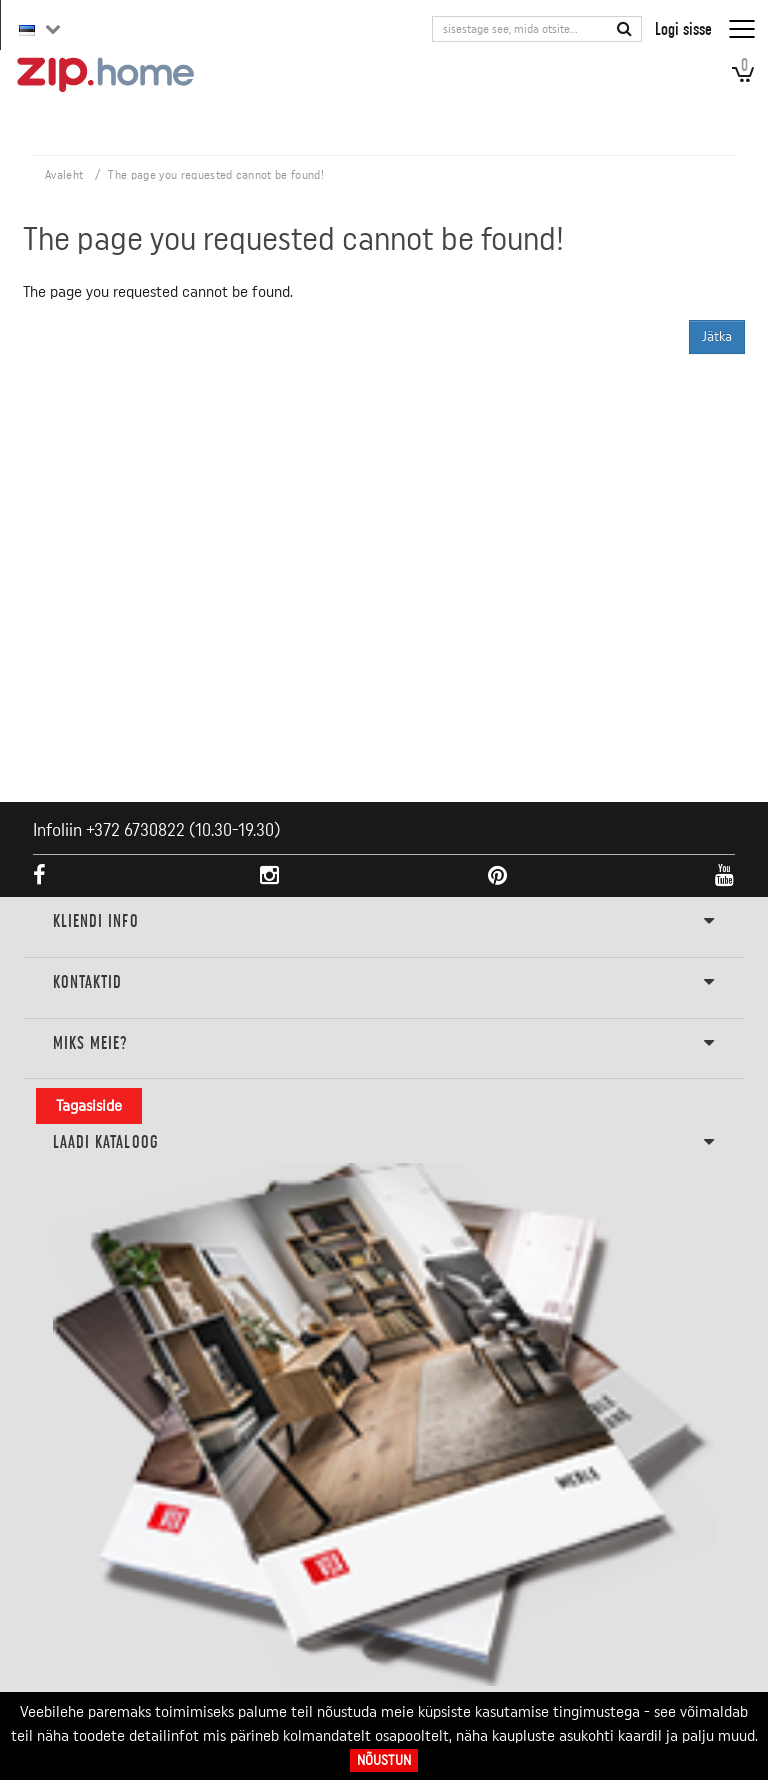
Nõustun (384, 1760)
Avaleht (64, 175)
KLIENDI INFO (384, 922)
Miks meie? (384, 1044)
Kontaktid (384, 983)
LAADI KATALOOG (384, 1143)
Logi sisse (683, 28)
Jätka (717, 337)
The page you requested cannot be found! (215, 175)
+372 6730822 (135, 830)
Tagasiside (89, 1106)
